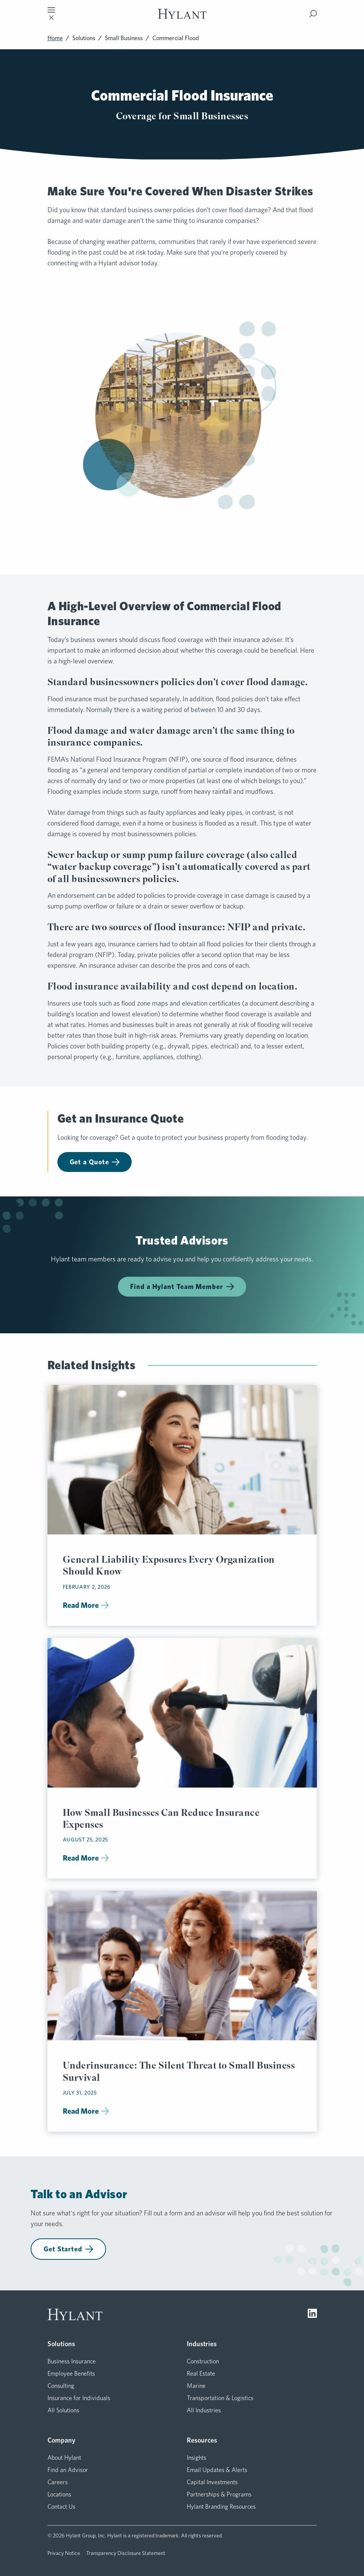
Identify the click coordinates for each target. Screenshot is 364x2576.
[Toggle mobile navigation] (51, 13)
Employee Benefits (71, 2373)
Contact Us (61, 2506)
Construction (203, 2361)
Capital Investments (212, 2482)
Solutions (83, 38)
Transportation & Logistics (220, 2398)
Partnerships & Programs (219, 2494)
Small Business (124, 38)
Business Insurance (71, 2361)
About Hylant (64, 2457)
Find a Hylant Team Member (182, 1286)
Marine (196, 2385)
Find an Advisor (67, 2470)
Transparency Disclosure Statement (125, 2553)
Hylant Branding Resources (221, 2506)
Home (55, 38)
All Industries (204, 2410)
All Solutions (63, 2410)
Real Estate (201, 2373)
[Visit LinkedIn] (312, 2314)
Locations (59, 2494)
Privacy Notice (63, 2553)
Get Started (68, 2249)
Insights (196, 2457)
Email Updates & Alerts (217, 2470)
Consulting (60, 2385)
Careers (57, 2482)
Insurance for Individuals (78, 2398)
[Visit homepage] (182, 14)
